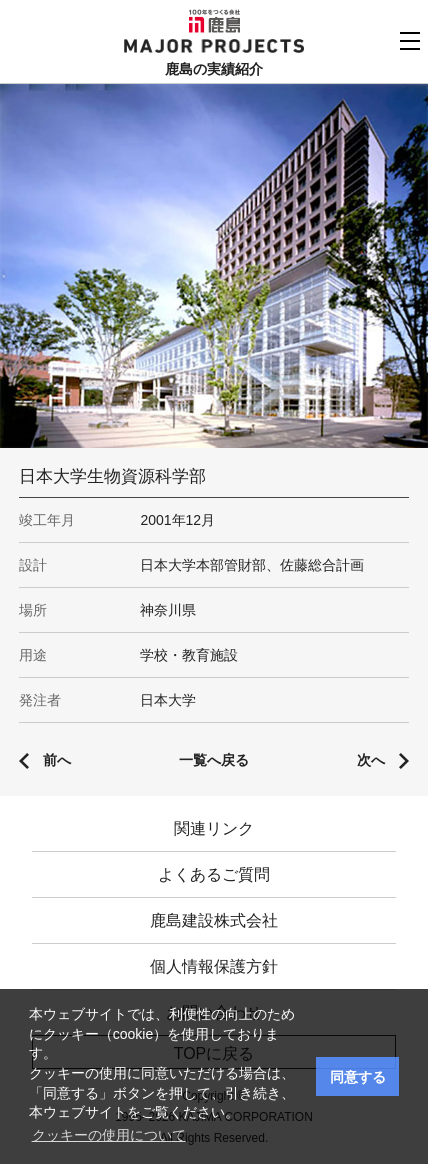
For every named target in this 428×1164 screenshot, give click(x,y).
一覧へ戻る (214, 760)
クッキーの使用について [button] (109, 1135)
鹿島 (214, 21)
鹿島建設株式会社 (214, 920)
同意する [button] (358, 1077)
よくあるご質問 (214, 874)
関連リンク (214, 828)
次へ (371, 760)
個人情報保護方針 (214, 966)
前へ (57, 760)
